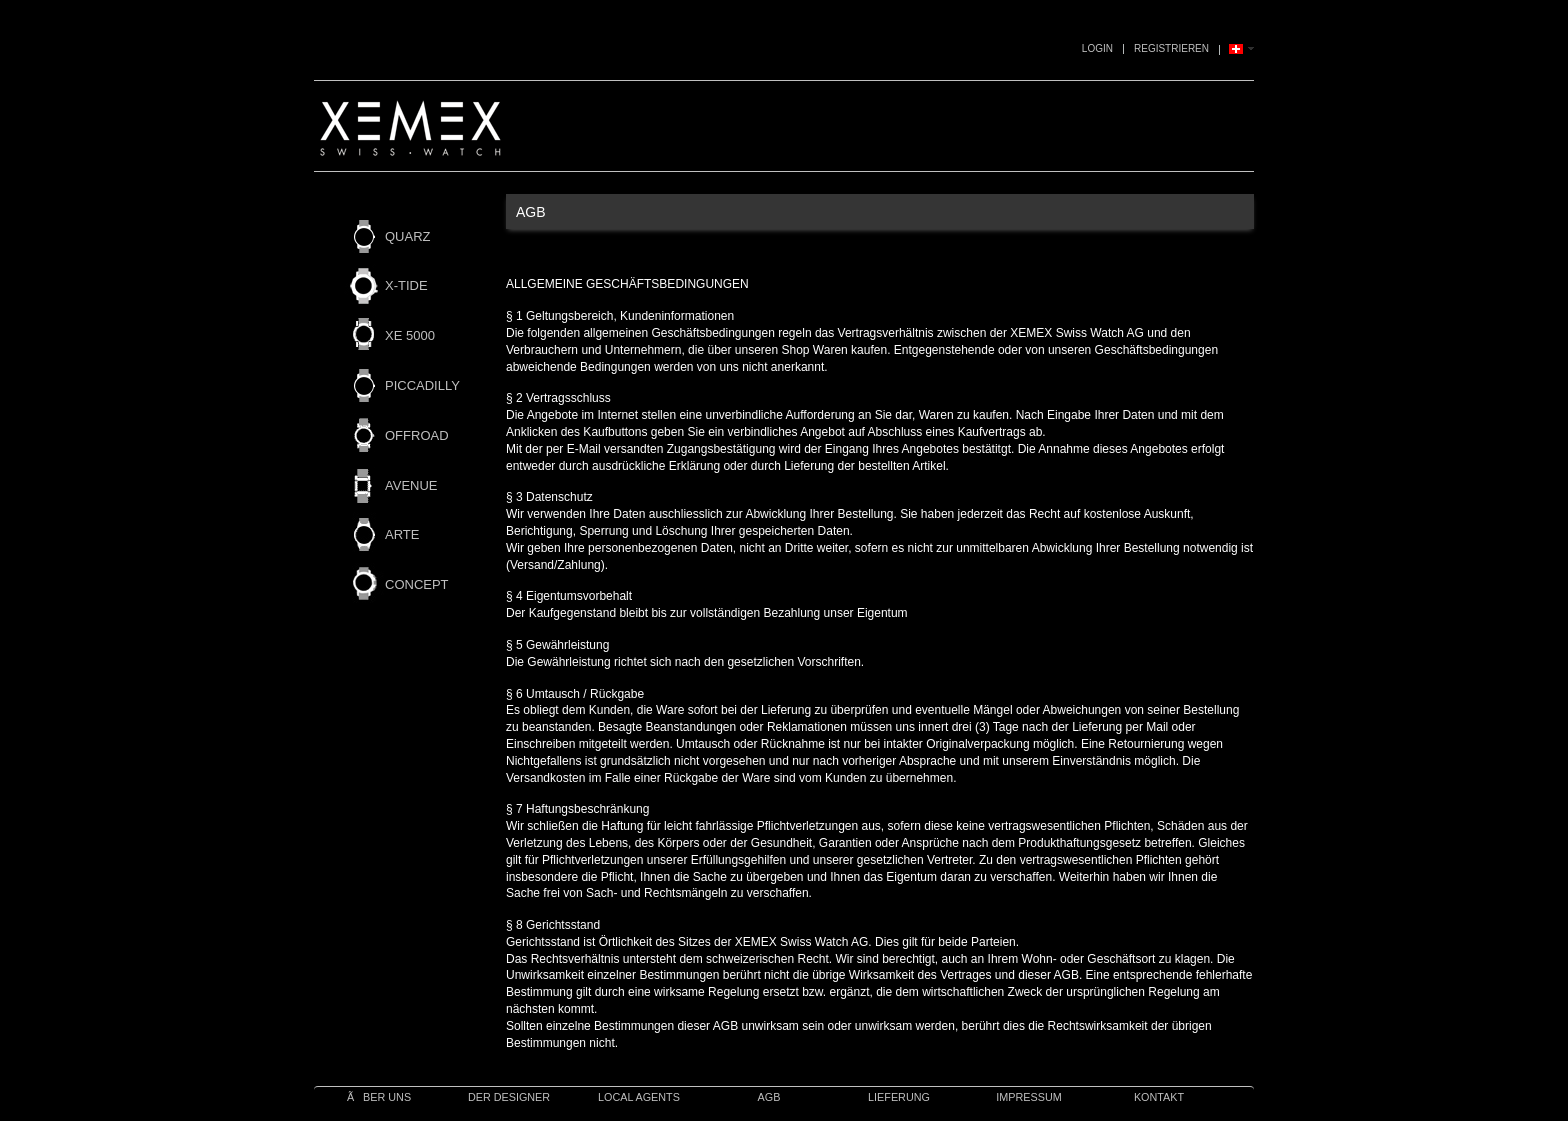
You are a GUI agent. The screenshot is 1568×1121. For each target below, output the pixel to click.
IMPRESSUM (1028, 1097)
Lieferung (899, 1097)
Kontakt (1159, 1097)
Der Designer (509, 1097)
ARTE (402, 534)
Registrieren (1171, 48)
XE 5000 (410, 335)
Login (1097, 48)
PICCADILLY (422, 385)
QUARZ (408, 236)
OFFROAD (417, 435)
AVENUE (411, 485)
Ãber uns (379, 1097)
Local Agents (639, 1097)
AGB (769, 1097)
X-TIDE (406, 285)
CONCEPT (417, 584)
